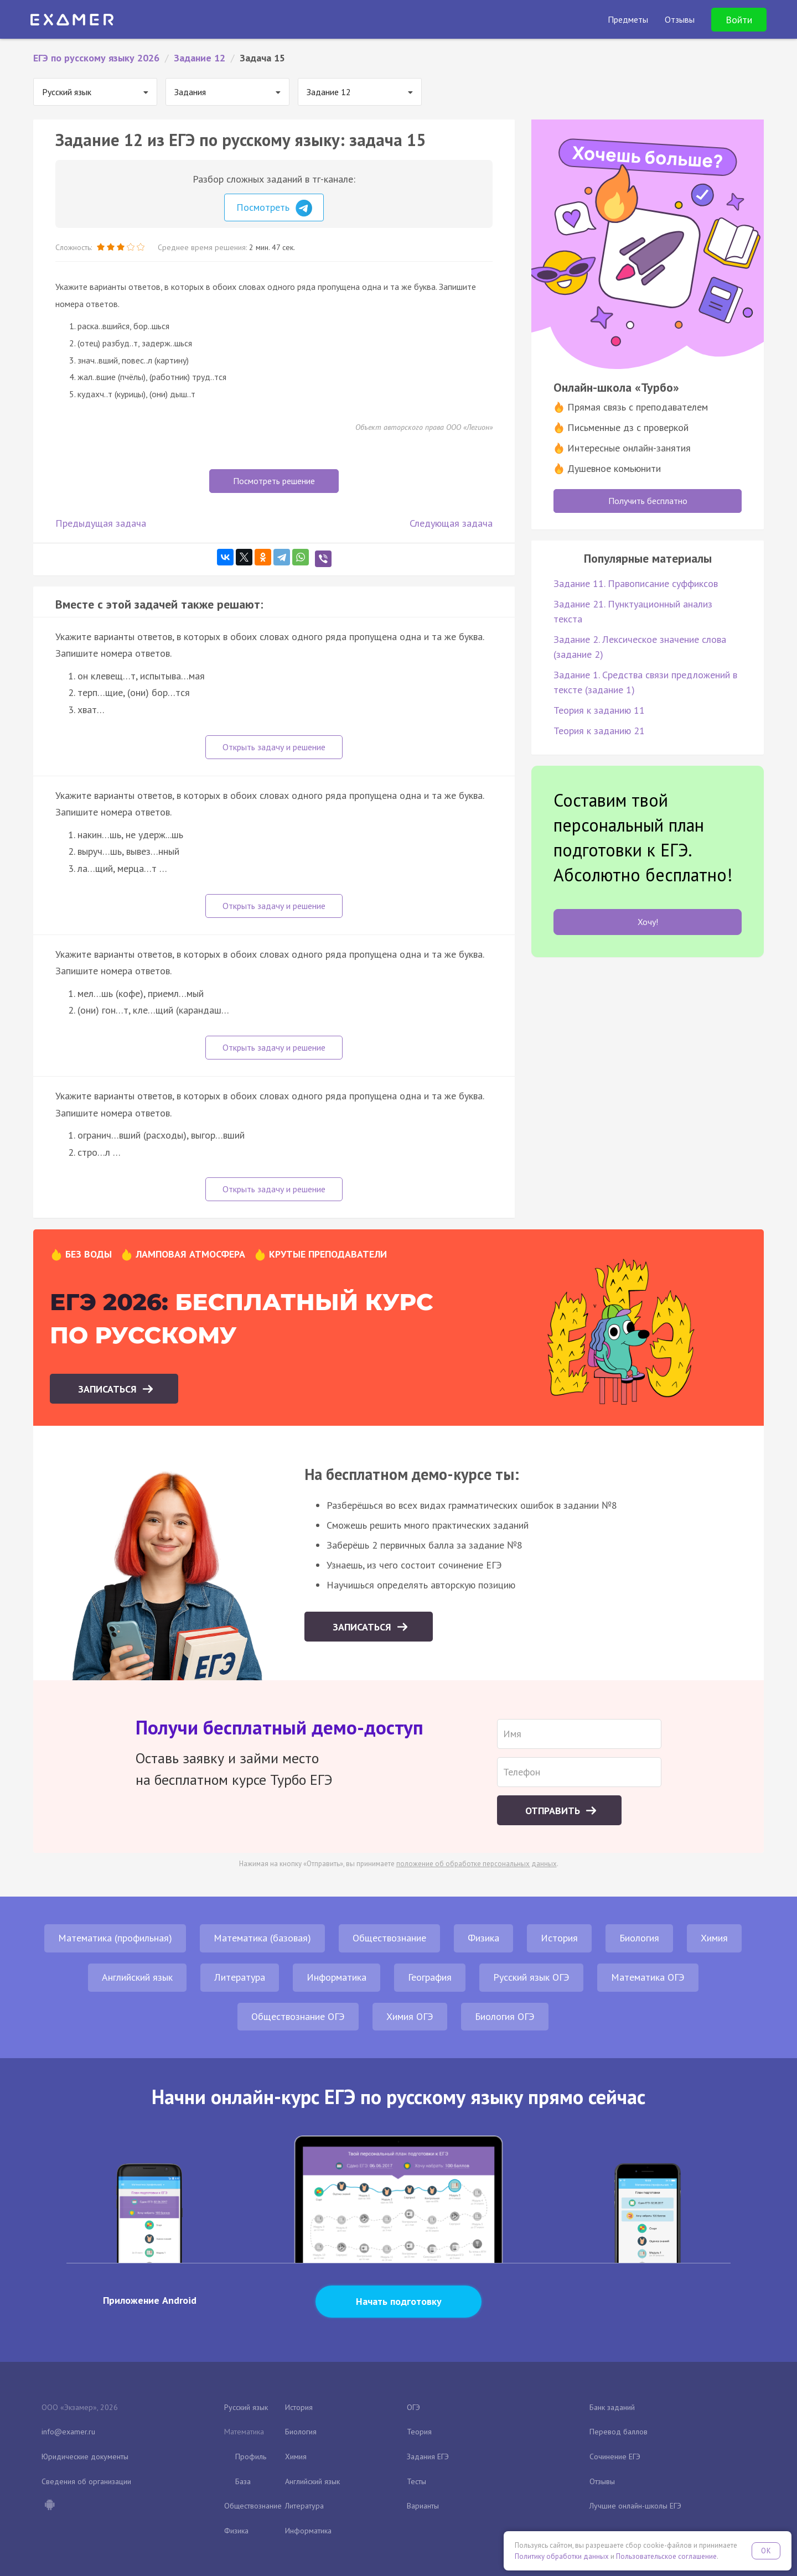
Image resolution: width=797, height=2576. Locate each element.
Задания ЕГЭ (428, 2456)
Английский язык (137, 1977)
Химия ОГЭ (409, 2016)
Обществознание (389, 1937)
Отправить (554, 1810)
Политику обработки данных (562, 2556)
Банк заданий (612, 2407)
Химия (714, 1937)
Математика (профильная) (115, 1937)
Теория (419, 2432)
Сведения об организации (86, 2481)
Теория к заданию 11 (599, 710)
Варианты (423, 2506)
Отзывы (602, 2481)
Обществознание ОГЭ (298, 2016)
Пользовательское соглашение (666, 2556)
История (559, 1937)
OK (766, 2551)
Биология (639, 1937)
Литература (239, 1977)
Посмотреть (274, 208)
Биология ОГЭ (505, 2016)
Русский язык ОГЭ (531, 1977)
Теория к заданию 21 (599, 730)
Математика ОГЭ (648, 1977)
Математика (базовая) (262, 1937)
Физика (483, 1937)
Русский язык (246, 2407)
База (243, 2481)
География (430, 1977)
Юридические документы (85, 2456)
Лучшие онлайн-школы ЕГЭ (635, 2506)
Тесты (416, 2481)
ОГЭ (413, 2407)
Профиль (250, 2456)
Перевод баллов (618, 2432)
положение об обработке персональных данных (476, 1863)
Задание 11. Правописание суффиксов (635, 583)
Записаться (108, 1389)
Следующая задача (451, 523)
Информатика (336, 1977)
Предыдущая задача (100, 523)
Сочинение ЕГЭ (614, 2456)
